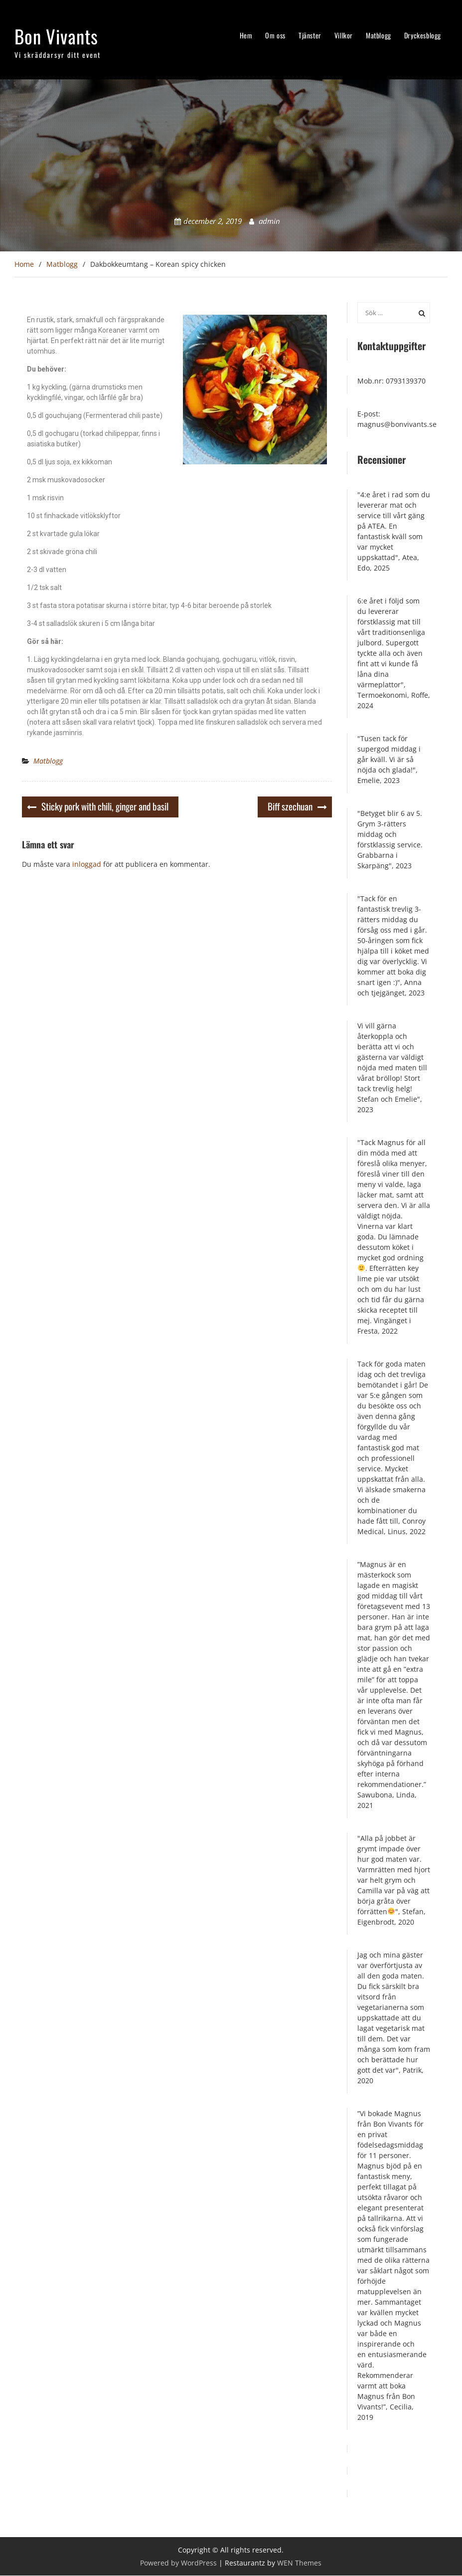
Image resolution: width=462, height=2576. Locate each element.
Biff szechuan (290, 806)
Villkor (343, 35)
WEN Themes (299, 2563)
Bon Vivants (56, 36)
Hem (246, 35)
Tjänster (310, 35)
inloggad (86, 864)
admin (269, 221)
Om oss (275, 35)
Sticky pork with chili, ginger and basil (104, 806)
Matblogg (378, 35)
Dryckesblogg (422, 35)
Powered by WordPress (178, 2563)
